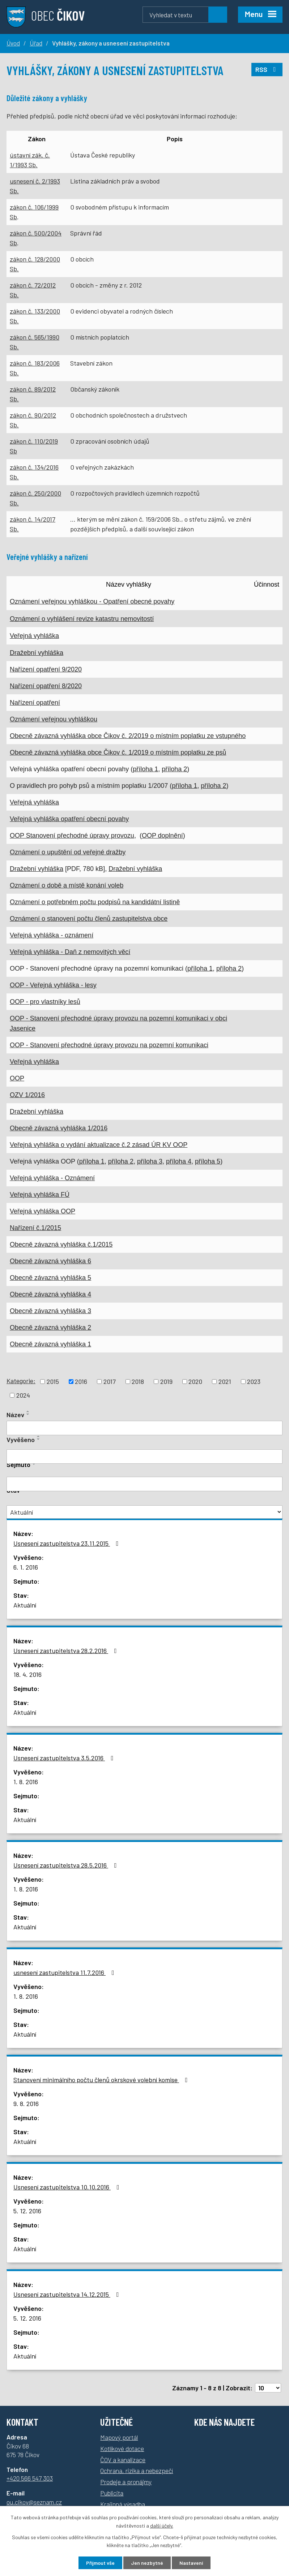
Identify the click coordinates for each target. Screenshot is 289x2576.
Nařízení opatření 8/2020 (46, 686)
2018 (138, 1381)
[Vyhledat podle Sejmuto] (144, 1484)
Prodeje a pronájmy (126, 2482)
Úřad (36, 43)
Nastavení (191, 2563)
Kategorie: (21, 1381)
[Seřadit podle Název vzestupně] (28, 1411)
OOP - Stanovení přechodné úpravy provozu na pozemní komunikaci (109, 1045)
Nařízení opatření (35, 702)
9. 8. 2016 (26, 2103)
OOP (17, 1078)
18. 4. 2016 (27, 1674)
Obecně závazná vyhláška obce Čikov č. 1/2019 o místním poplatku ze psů (118, 752)
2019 (166, 1381)
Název (15, 1415)
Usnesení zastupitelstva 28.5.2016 (66, 1865)
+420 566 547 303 (30, 2478)
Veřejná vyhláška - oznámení (51, 935)
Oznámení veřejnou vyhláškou (53, 719)
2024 (23, 1395)
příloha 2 (174, 769)
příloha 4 (178, 1161)
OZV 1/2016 (27, 1095)
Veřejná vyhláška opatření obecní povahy (69, 819)
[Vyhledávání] (185, 15)
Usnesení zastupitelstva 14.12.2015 (67, 2294)
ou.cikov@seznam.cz (34, 2502)
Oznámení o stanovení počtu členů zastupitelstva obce (88, 918)
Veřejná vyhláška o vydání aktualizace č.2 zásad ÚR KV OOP (98, 1144)
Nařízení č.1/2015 (35, 1227)
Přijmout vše (100, 2563)
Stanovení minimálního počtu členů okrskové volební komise (102, 2080)
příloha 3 (149, 1161)
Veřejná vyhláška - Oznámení (52, 1178)
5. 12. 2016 (27, 2211)
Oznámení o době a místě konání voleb (66, 885)
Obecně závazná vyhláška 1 (50, 1344)
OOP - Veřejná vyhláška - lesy (53, 985)
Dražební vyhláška (36, 652)
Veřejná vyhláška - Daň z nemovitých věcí (70, 951)
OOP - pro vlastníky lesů (45, 1001)
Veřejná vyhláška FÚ (39, 1194)
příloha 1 (145, 769)
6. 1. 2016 (25, 1567)
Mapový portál (119, 2437)
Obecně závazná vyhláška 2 (50, 1327)
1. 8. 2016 (25, 1782)
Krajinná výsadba (122, 2504)
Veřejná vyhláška (34, 635)
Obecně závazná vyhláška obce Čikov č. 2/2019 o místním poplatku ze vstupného (128, 735)
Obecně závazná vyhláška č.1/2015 (61, 1244)
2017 (109, 1381)
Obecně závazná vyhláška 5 (50, 1277)
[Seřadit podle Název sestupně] (28, 1414)
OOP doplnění (162, 835)
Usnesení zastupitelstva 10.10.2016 (67, 2187)
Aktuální (24, 1605)
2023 (253, 1381)
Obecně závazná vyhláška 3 (50, 1311)
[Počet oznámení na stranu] (268, 2387)
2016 (81, 1381)
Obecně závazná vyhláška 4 (50, 1294)
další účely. (161, 2526)
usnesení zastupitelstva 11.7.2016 (65, 1972)
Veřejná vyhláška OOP (42, 1211)
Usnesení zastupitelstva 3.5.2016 (64, 1758)
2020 (195, 1381)
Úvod (13, 43)
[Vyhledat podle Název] (144, 1428)
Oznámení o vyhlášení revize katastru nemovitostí (82, 618)
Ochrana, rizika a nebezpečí (136, 2470)
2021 (224, 1381)
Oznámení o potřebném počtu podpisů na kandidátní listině (95, 902)
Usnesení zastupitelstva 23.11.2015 (67, 1543)
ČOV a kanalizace (122, 2460)
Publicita (111, 2493)
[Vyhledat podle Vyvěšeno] (144, 1456)
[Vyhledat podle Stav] (144, 1512)
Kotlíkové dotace (122, 2448)
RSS (267, 69)
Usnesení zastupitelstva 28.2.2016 (66, 1650)
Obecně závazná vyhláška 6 (50, 1261)
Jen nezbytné (147, 2563)
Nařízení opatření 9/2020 (46, 669)
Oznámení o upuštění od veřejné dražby (68, 852)
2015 (53, 1381)
